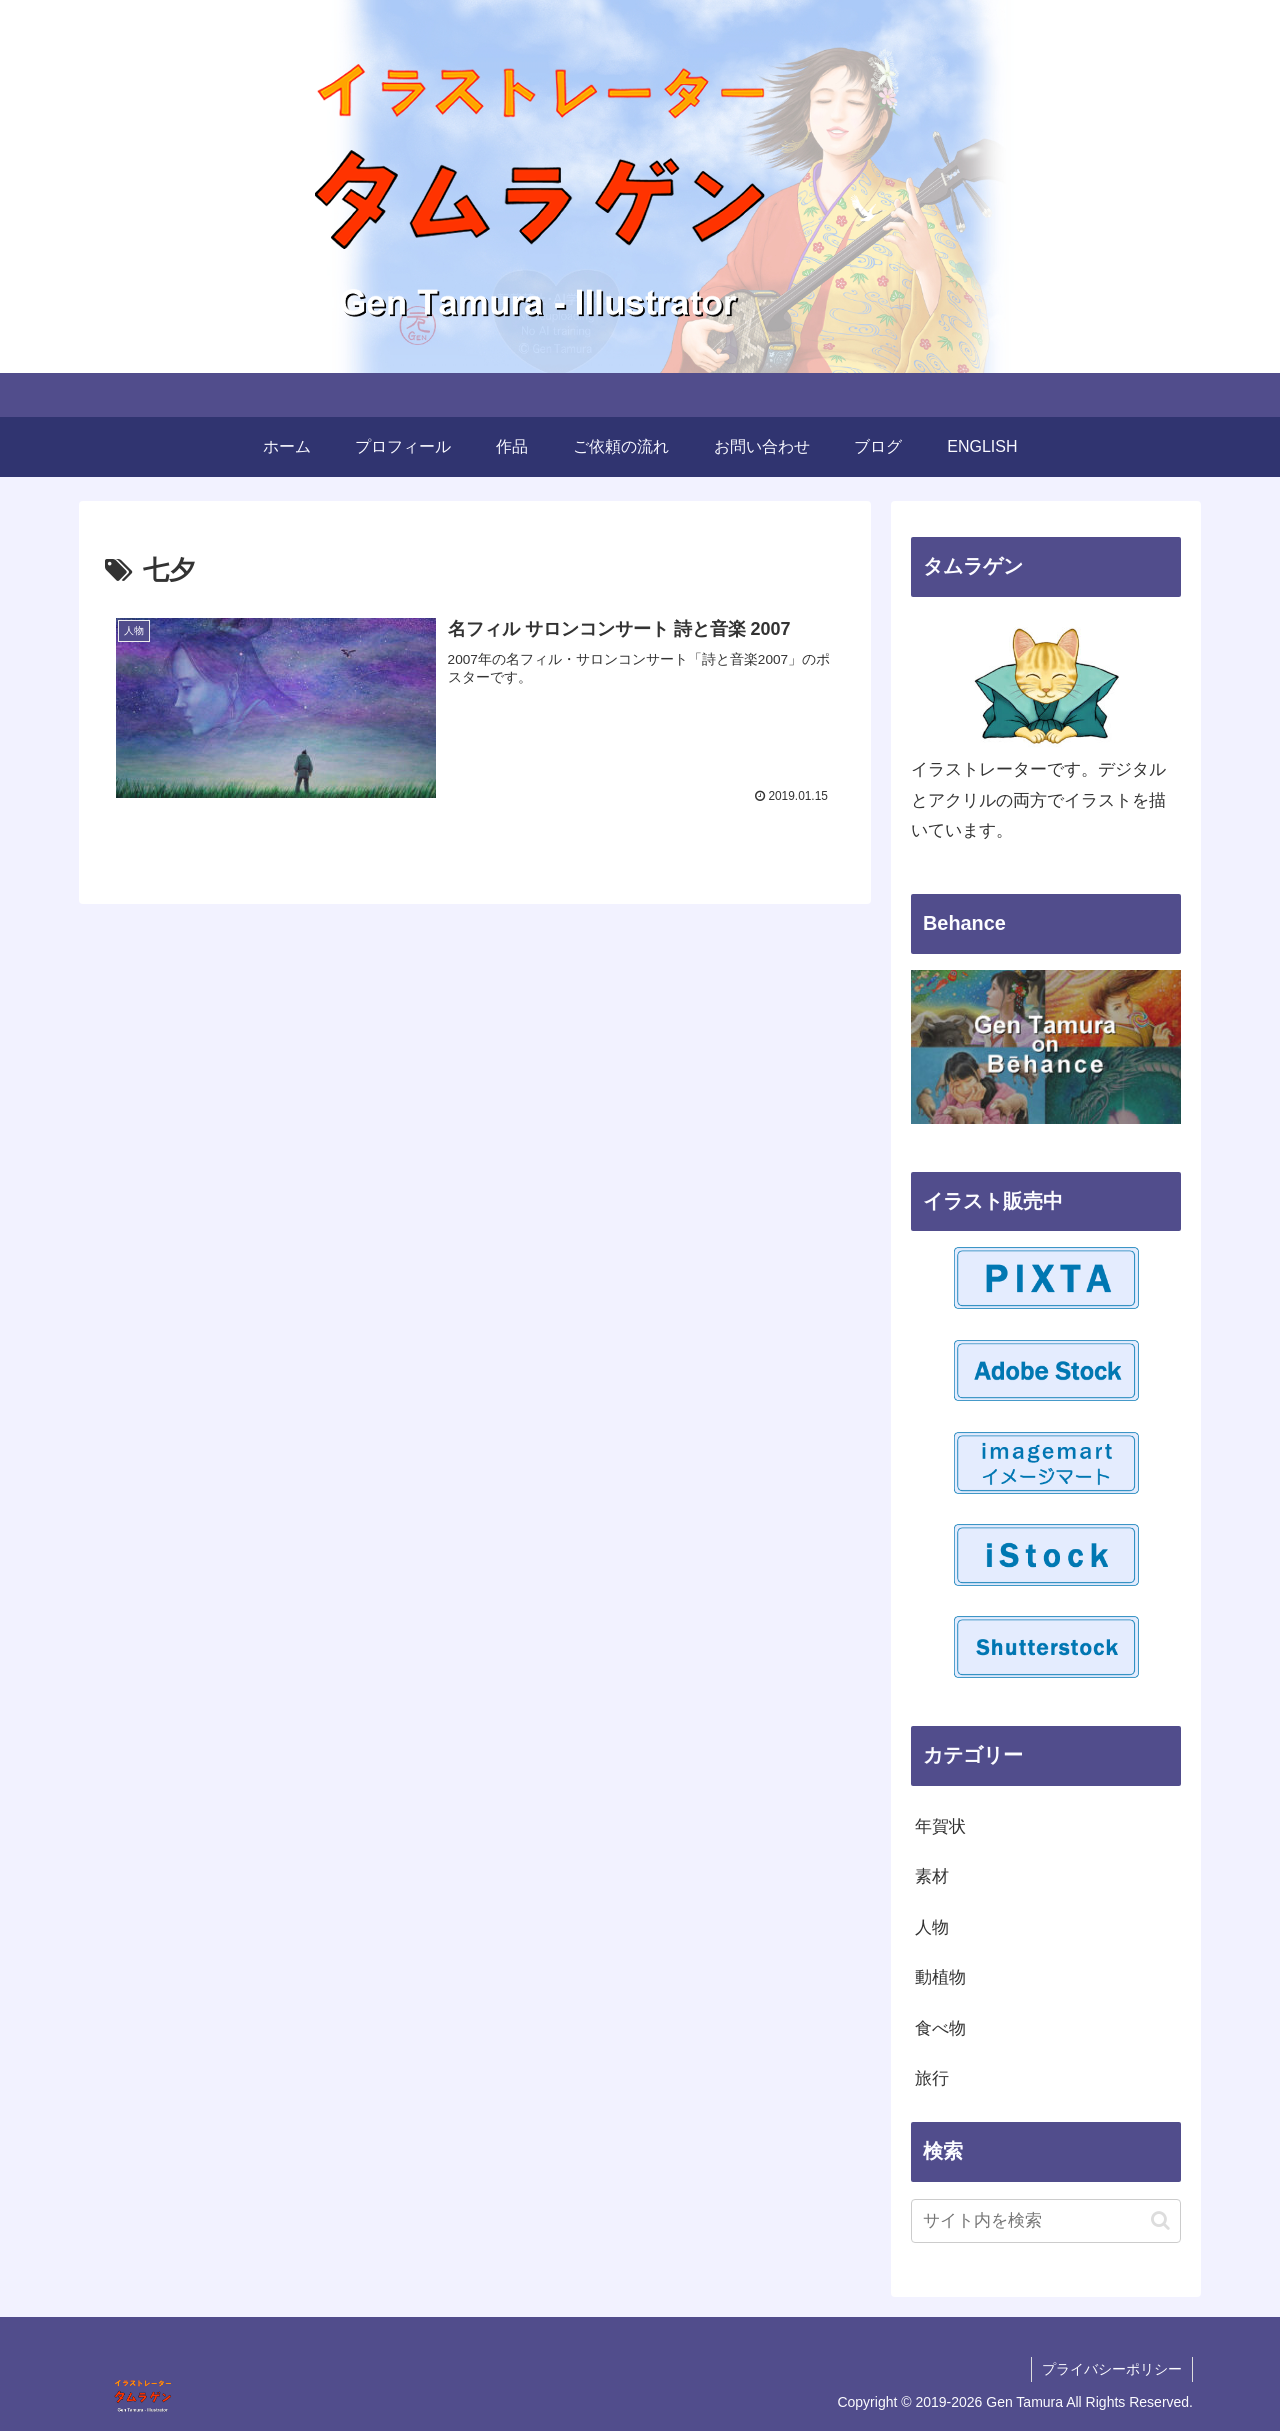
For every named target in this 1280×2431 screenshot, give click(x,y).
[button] (1160, 2220)
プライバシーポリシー (1112, 2369)
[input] (1046, 2221)
